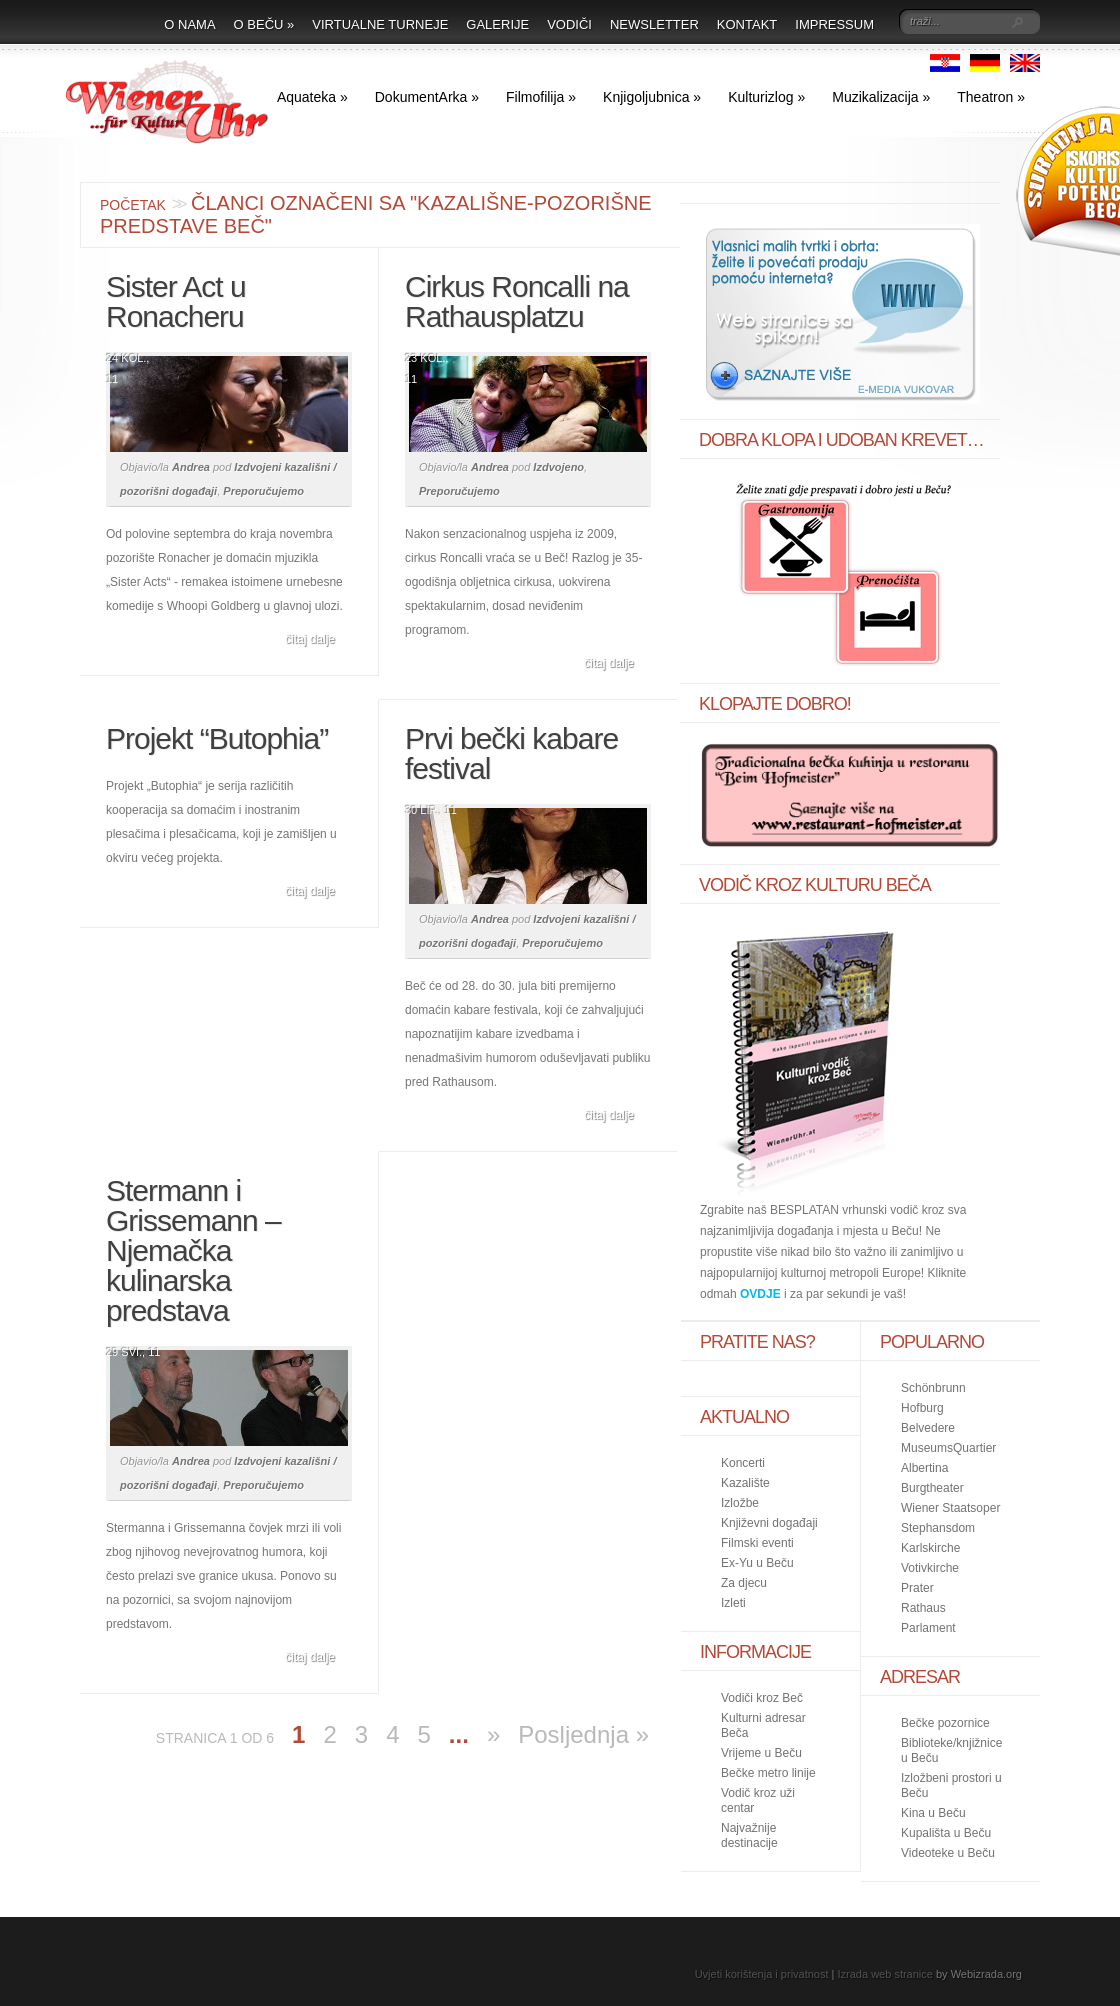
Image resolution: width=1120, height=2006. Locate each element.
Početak (133, 205)
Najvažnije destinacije (749, 1835)
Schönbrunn (933, 1388)
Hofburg (922, 1408)
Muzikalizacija (881, 97)
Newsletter (654, 24)
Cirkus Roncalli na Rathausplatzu (517, 301)
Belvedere (928, 1428)
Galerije (497, 24)
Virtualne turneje (380, 24)
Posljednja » (583, 1734)
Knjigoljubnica (652, 97)
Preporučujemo (263, 491)
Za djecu (744, 1583)
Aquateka (312, 97)
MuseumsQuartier (948, 1448)
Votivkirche (930, 1568)
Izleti (733, 1603)
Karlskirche (930, 1548)
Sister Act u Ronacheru (176, 301)
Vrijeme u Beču (761, 1753)
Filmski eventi (757, 1543)
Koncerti (743, 1463)
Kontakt (747, 24)
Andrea (191, 467)
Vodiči (569, 24)
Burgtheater (932, 1488)
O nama (189, 24)
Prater (917, 1588)
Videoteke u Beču (948, 1853)
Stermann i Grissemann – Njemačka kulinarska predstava (193, 1250)
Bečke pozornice (945, 1723)
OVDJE (760, 1294)
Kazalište (745, 1483)
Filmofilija (541, 97)
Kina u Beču (933, 1813)
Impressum (834, 24)
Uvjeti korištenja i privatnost (762, 1974)
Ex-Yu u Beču (757, 1563)
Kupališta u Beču (946, 1833)
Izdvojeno (558, 467)
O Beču (264, 24)
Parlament (928, 1628)
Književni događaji (769, 1523)
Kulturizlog (766, 97)
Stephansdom (938, 1528)
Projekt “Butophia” (217, 738)
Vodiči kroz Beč (762, 1698)
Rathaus (923, 1608)
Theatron (991, 97)
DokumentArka (427, 97)
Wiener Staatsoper (950, 1508)
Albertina (924, 1468)
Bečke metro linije (768, 1773)
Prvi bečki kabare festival (511, 753)
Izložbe (740, 1503)
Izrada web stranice (885, 1974)
